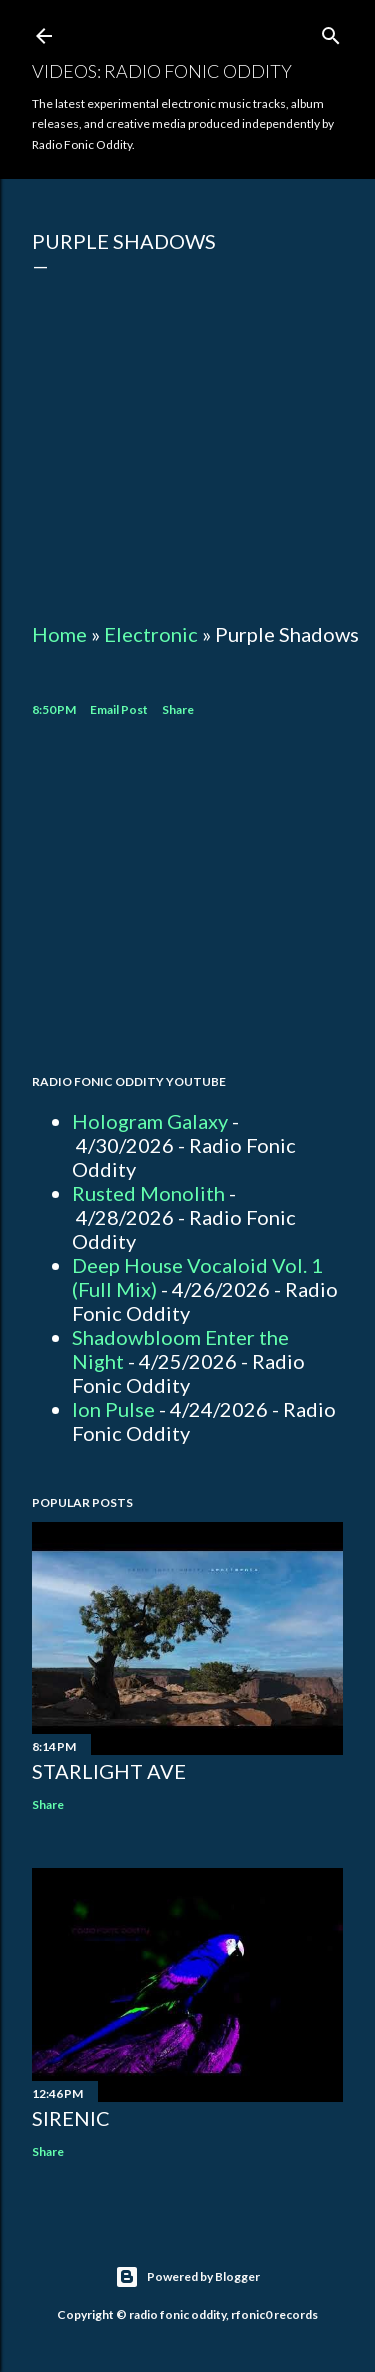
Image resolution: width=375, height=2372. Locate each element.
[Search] (331, 31)
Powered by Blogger (187, 2277)
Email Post (119, 709)
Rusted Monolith (148, 1193)
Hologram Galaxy (150, 1121)
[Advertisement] (187, 899)
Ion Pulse (113, 1409)
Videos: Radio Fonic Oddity (162, 71)
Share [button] (178, 709)
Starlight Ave (109, 1771)
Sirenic (71, 2118)
